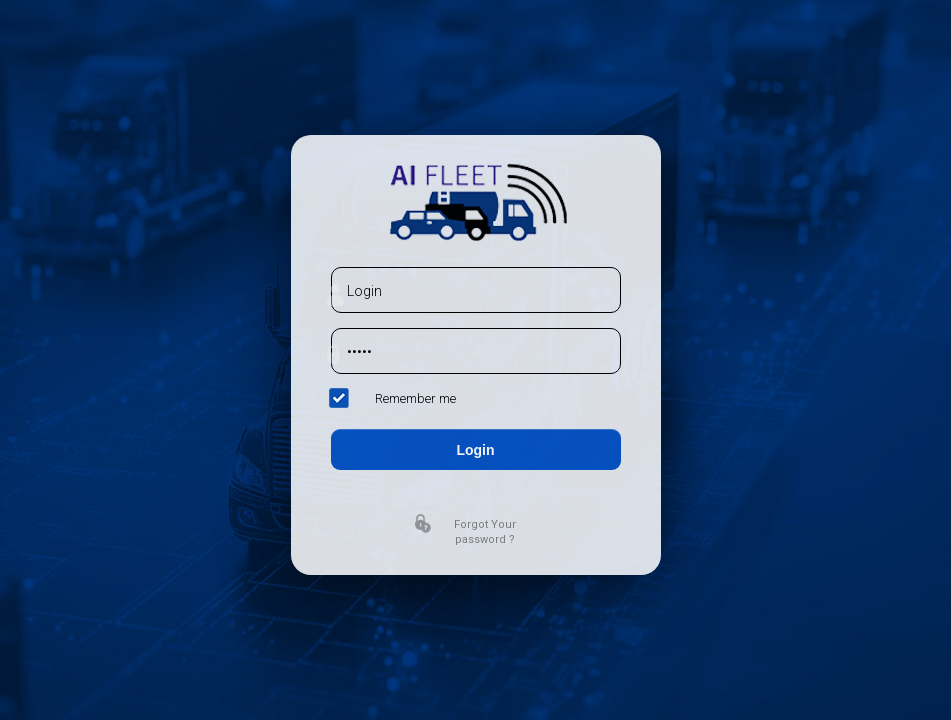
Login (475, 450)
